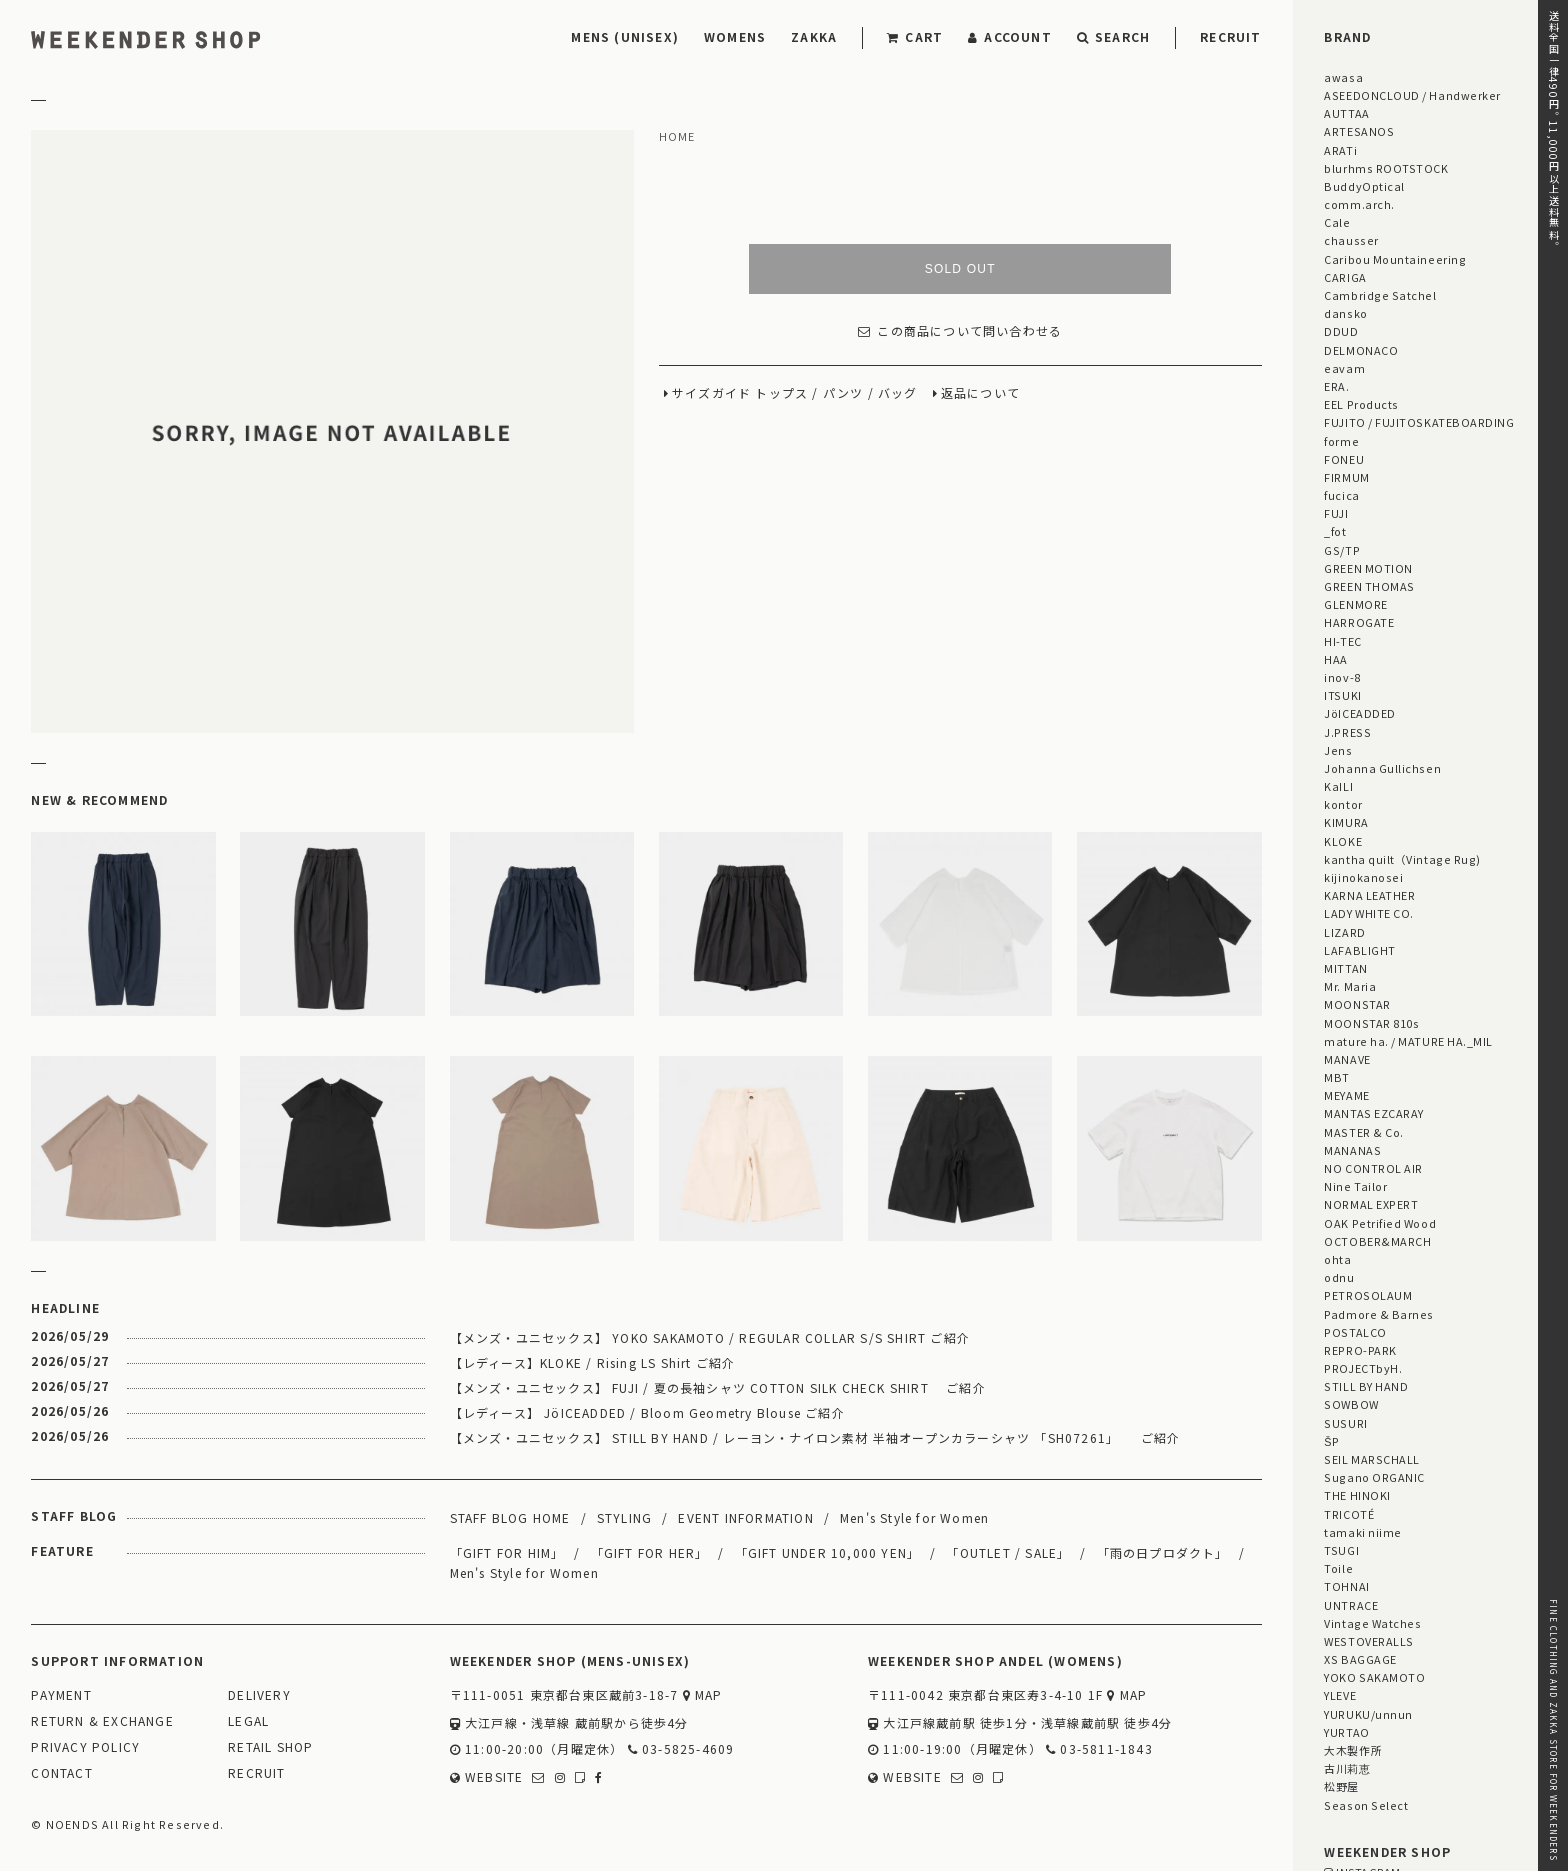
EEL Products (1361, 404)
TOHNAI (1346, 1586)
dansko (1345, 313)
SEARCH (1113, 36)
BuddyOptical (1364, 186)
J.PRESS (1347, 732)
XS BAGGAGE (1360, 1659)
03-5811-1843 (1099, 1749)
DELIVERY (259, 1695)
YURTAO (1346, 1732)
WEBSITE (487, 1777)
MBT (1337, 1077)
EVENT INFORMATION (745, 1517)
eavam (1344, 368)
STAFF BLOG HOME (510, 1517)
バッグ (898, 393)
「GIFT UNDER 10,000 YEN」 (828, 1552)
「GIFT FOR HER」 (650, 1552)
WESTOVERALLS (1368, 1641)
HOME (677, 137)
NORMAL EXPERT (1371, 1204)
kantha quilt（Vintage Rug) (1402, 859)
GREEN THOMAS (1369, 586)
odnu (1339, 1277)
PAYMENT (61, 1695)
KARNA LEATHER (1369, 895)
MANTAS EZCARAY (1374, 1113)
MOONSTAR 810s (1371, 1023)
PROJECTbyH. (1363, 1368)
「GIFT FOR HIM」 (507, 1552)
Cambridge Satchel (1380, 295)
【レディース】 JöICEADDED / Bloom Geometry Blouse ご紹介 (647, 1412)
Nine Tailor (1355, 1186)
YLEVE (1340, 1695)
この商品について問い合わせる (960, 331)
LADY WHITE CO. (1369, 913)
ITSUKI (1342, 695)
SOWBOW (1351, 1404)
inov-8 (1342, 677)
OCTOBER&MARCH (1377, 1241)
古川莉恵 (1347, 1768)
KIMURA (1346, 822)
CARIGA (1345, 277)
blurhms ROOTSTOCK (1386, 168)
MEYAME (1346, 1095)
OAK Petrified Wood (1380, 1223)
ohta (1337, 1259)
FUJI (1336, 513)
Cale (1337, 222)
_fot (1335, 531)
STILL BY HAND (1366, 1386)
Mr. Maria (1350, 986)
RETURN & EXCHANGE (102, 1721)
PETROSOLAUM (1368, 1295)
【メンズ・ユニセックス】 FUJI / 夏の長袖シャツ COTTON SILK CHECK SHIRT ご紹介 (718, 1387)
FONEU (1344, 459)
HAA (1336, 659)
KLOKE (1343, 841)
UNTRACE (1351, 1605)
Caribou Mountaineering (1395, 259)
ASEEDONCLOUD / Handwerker (1412, 95)
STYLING (624, 1517)
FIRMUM (1346, 477)
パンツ (843, 393)
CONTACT (61, 1773)
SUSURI (1345, 1423)
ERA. (1336, 386)
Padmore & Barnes (1379, 1314)
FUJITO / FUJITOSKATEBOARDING (1419, 422)
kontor (1343, 804)
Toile (1338, 1568)
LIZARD (1344, 932)
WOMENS (735, 36)
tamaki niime (1362, 1532)
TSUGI (1341, 1550)
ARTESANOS (1359, 131)
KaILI (1338, 786)
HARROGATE (1359, 622)
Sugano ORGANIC (1374, 1477)
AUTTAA (1346, 113)
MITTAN (1345, 968)
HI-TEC (1342, 641)
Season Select (1366, 1805)
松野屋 (1341, 1786)
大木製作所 (1353, 1750)
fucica (1341, 495)
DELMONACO (1361, 350)
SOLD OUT (960, 269)
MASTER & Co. (1363, 1132)
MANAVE (1347, 1059)
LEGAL (248, 1721)
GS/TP (1342, 550)
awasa (1343, 77)
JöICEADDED (1359, 713)
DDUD (1341, 331)
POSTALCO (1355, 1332)
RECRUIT (1230, 36)
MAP (703, 1695)
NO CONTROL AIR (1373, 1168)
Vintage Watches (1372, 1623)
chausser (1351, 240)
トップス (781, 393)
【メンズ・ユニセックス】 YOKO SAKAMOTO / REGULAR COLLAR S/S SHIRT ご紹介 (710, 1337)
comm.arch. (1359, 204)
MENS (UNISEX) (625, 36)
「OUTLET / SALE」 (1008, 1552)
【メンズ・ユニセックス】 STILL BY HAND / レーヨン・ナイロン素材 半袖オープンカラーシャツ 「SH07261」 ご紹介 (815, 1437)
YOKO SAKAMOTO (1374, 1677)
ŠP (1331, 1441)
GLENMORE (1355, 604)
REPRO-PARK (1360, 1350)
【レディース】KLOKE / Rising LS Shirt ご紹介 (593, 1362)
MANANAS (1352, 1150)
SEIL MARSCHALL (1372, 1459)
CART (915, 36)
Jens (1338, 750)
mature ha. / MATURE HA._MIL (1408, 1041)
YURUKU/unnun (1368, 1714)
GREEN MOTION (1368, 568)
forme (1341, 441)
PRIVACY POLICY (85, 1747)
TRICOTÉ (1349, 1514)
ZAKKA (814, 36)
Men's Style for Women (914, 1517)
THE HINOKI (1357, 1495)
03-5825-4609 (681, 1749)
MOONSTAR (1357, 1004)
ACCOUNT (1010, 36)
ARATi (1340, 150)
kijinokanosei (1363, 877)
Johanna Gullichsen (1382, 768)
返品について (980, 393)
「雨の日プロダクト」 (1163, 1552)
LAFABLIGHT (1359, 950)
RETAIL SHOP (270, 1747)
